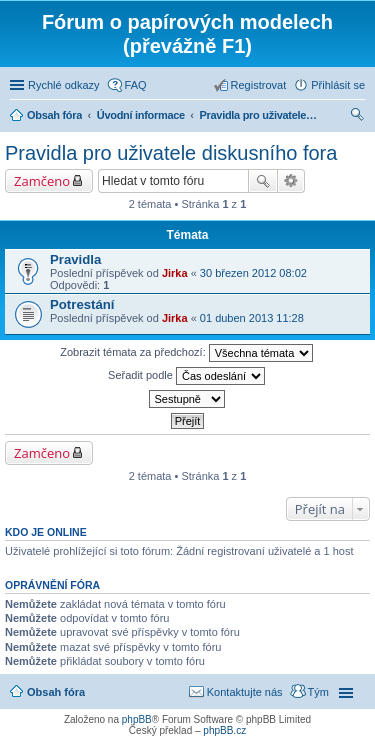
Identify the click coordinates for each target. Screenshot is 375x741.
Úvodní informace (141, 115)
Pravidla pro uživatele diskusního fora (260, 115)
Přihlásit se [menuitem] (338, 85)
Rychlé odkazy (64, 85)
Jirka (175, 273)
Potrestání (82, 304)
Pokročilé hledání (291, 181)
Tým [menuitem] (318, 692)
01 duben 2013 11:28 (252, 318)
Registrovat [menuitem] (259, 85)
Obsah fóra (54, 115)
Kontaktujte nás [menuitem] (245, 692)
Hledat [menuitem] (357, 117)
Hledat (263, 181)
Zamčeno (42, 181)
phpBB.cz (224, 730)
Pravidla (75, 259)
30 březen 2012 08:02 (253, 273)
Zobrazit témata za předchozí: (186, 353)
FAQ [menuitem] (136, 85)
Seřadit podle (186, 376)
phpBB (137, 719)
